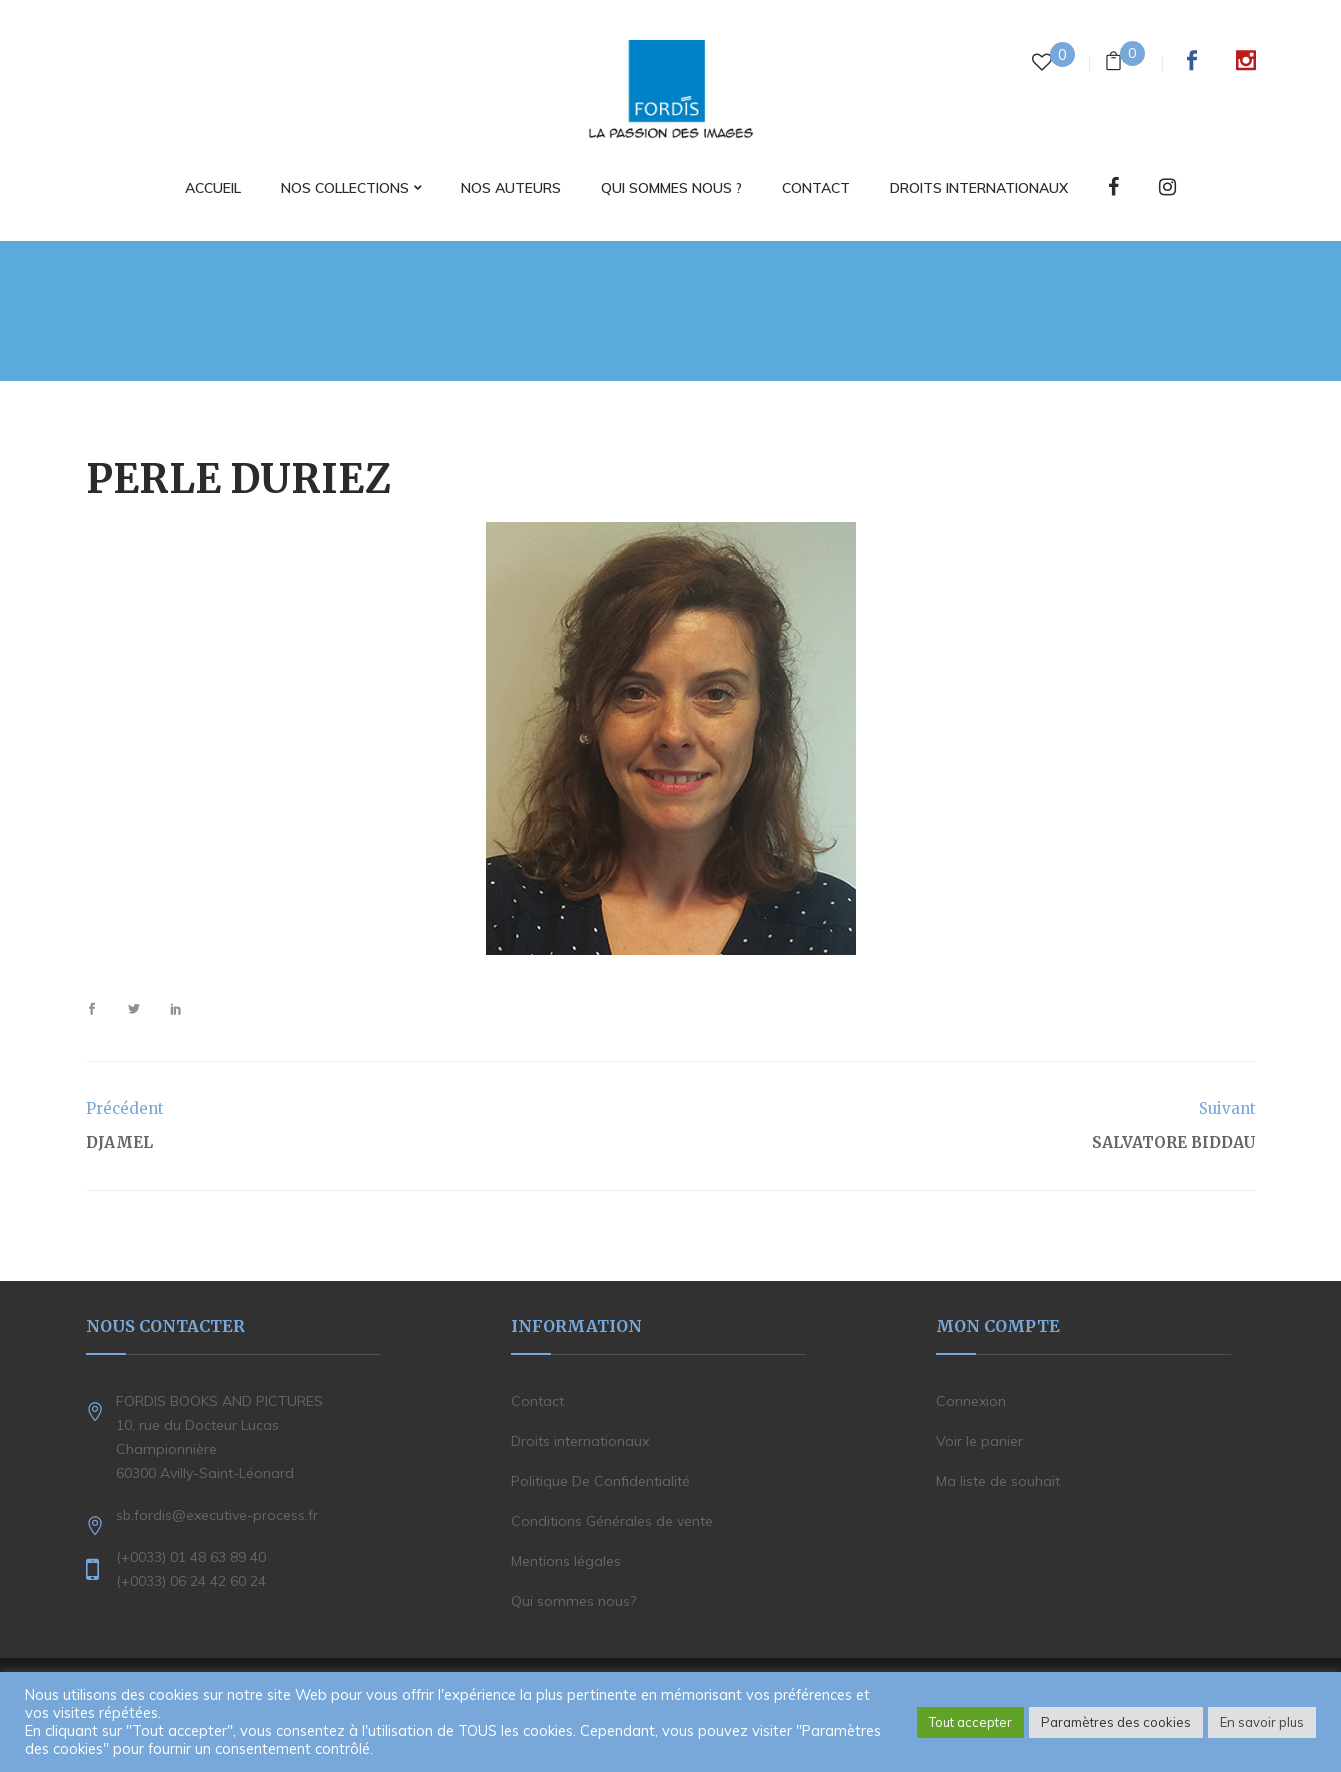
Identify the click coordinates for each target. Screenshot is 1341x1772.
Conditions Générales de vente (612, 1521)
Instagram (1246, 60)
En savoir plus (1262, 1722)
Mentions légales (566, 1561)
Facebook (1192, 60)
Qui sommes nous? (573, 1601)
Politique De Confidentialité (600, 1481)
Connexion (971, 1401)
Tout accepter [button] (970, 1722)
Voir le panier (979, 1441)
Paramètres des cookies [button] (1116, 1722)
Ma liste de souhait (998, 1481)
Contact (537, 1401)
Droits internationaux (580, 1441)
